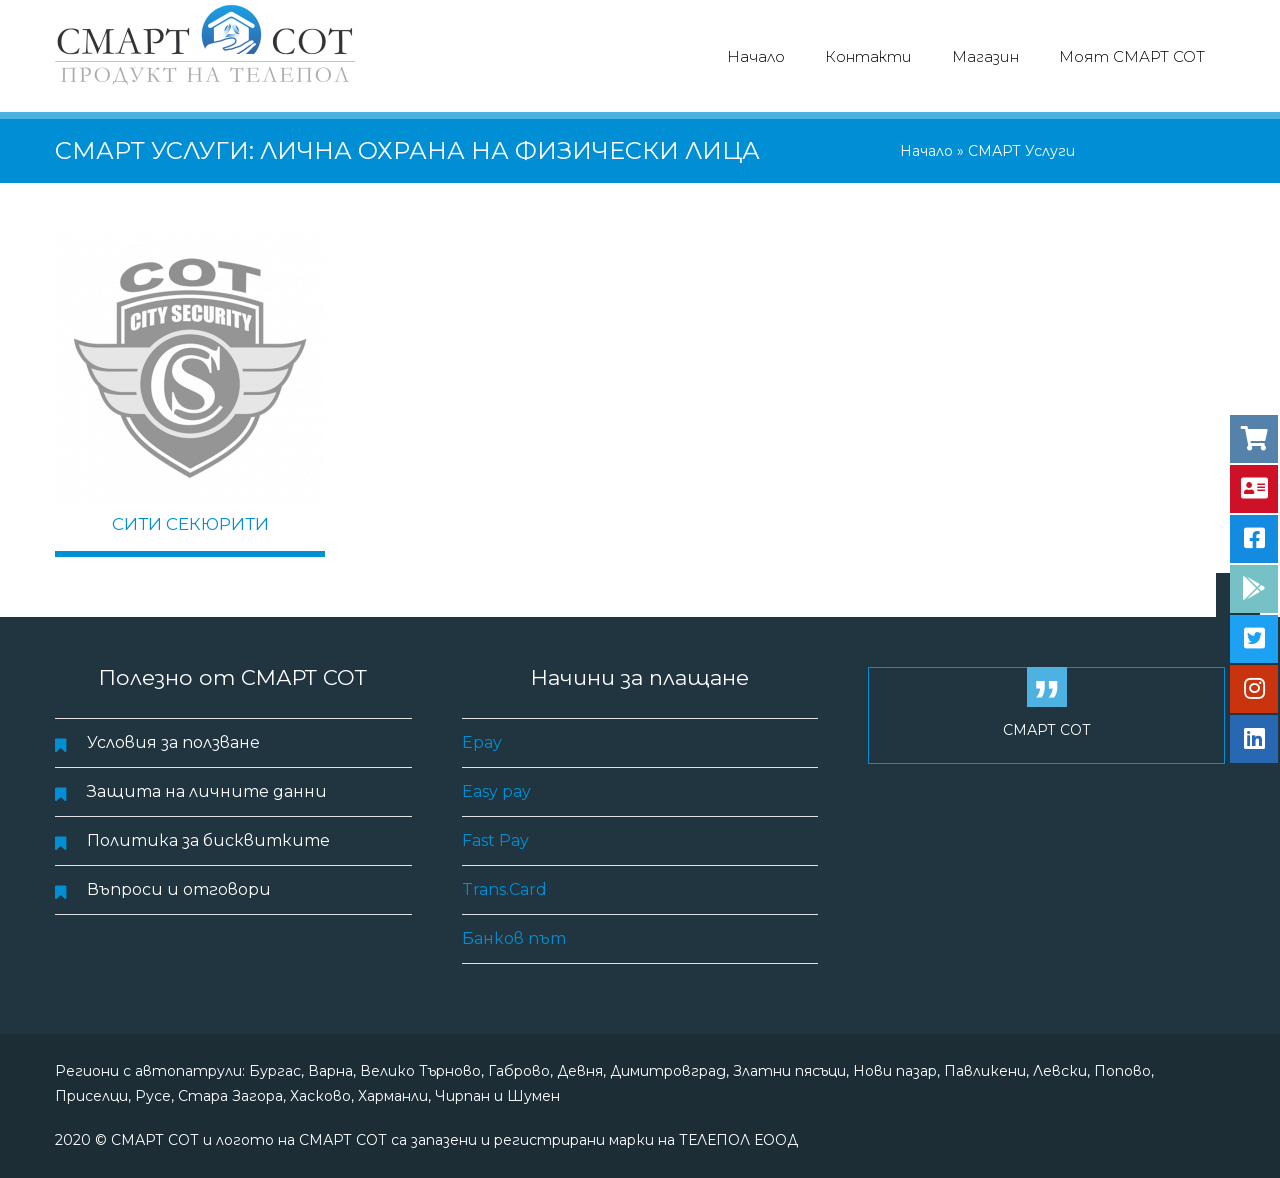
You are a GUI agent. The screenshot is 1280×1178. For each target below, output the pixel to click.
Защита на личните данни (207, 791)
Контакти (868, 56)
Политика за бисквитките (208, 840)
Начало (756, 56)
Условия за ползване (173, 742)
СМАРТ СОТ (1047, 730)
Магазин (985, 56)
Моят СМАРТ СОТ (1132, 56)
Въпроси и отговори (179, 889)
